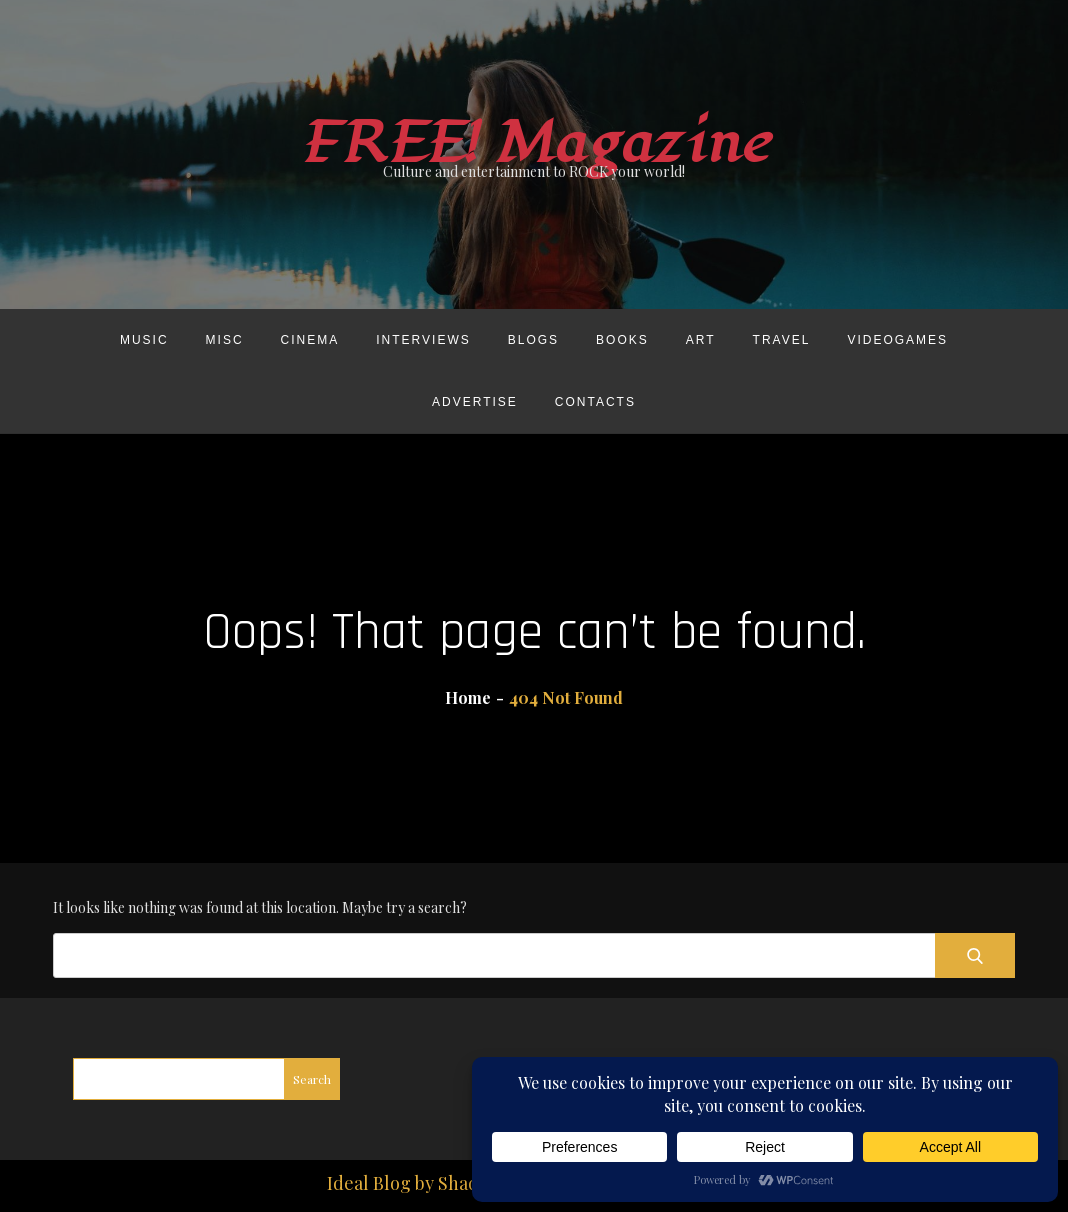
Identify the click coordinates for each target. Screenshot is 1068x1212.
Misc (225, 340)
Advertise (475, 402)
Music (144, 340)
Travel (782, 340)
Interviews (423, 340)
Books (622, 340)
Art (701, 340)
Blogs (533, 340)
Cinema (310, 340)
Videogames (897, 340)
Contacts (595, 402)
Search (312, 1079)
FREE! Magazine (534, 143)
